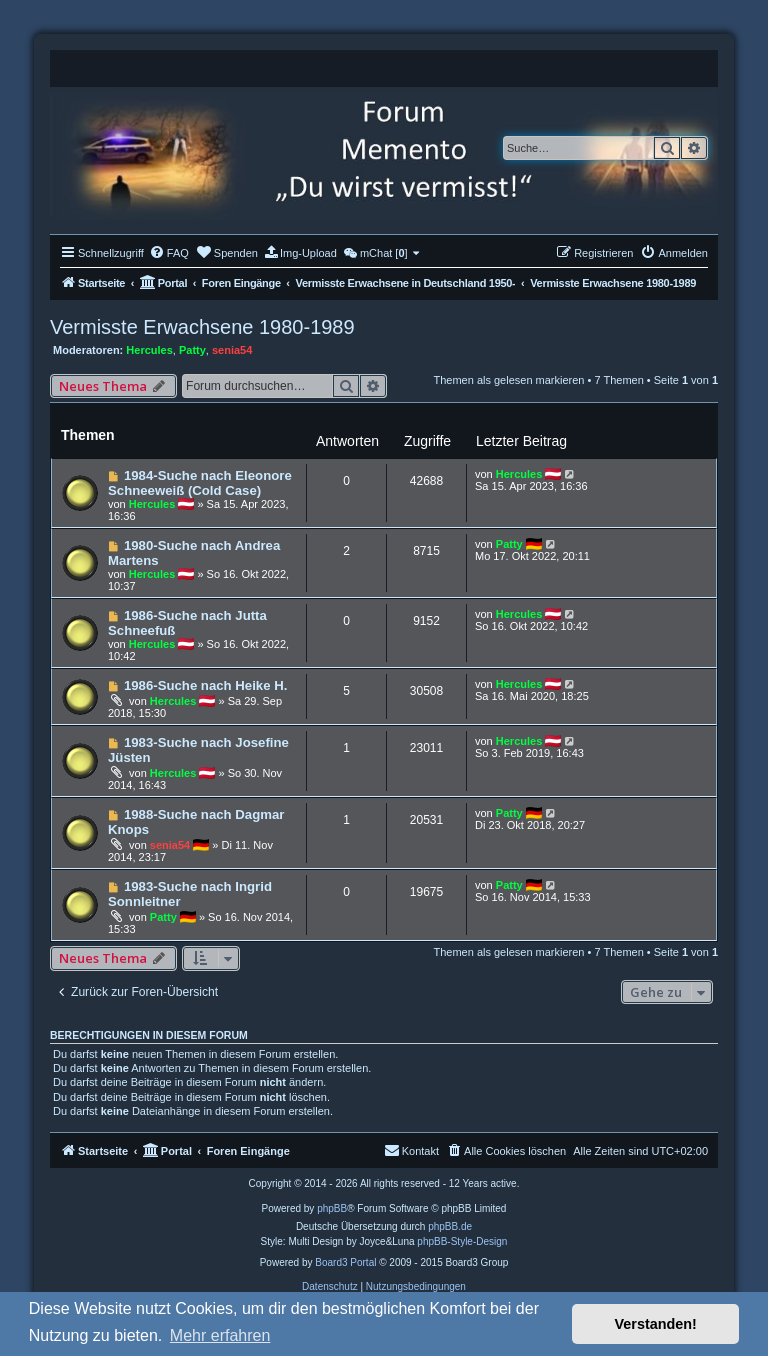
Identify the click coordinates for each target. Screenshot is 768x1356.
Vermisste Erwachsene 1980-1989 (202, 327)
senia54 (232, 350)
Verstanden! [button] (656, 1324)
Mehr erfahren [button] (220, 1335)
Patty (192, 350)
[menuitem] (169, 253)
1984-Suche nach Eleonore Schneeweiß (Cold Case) (200, 483)
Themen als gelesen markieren (508, 380)
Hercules (149, 350)
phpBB (332, 1208)
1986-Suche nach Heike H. (205, 685)
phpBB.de (450, 1226)
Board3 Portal (345, 1262)
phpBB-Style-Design (462, 1241)
